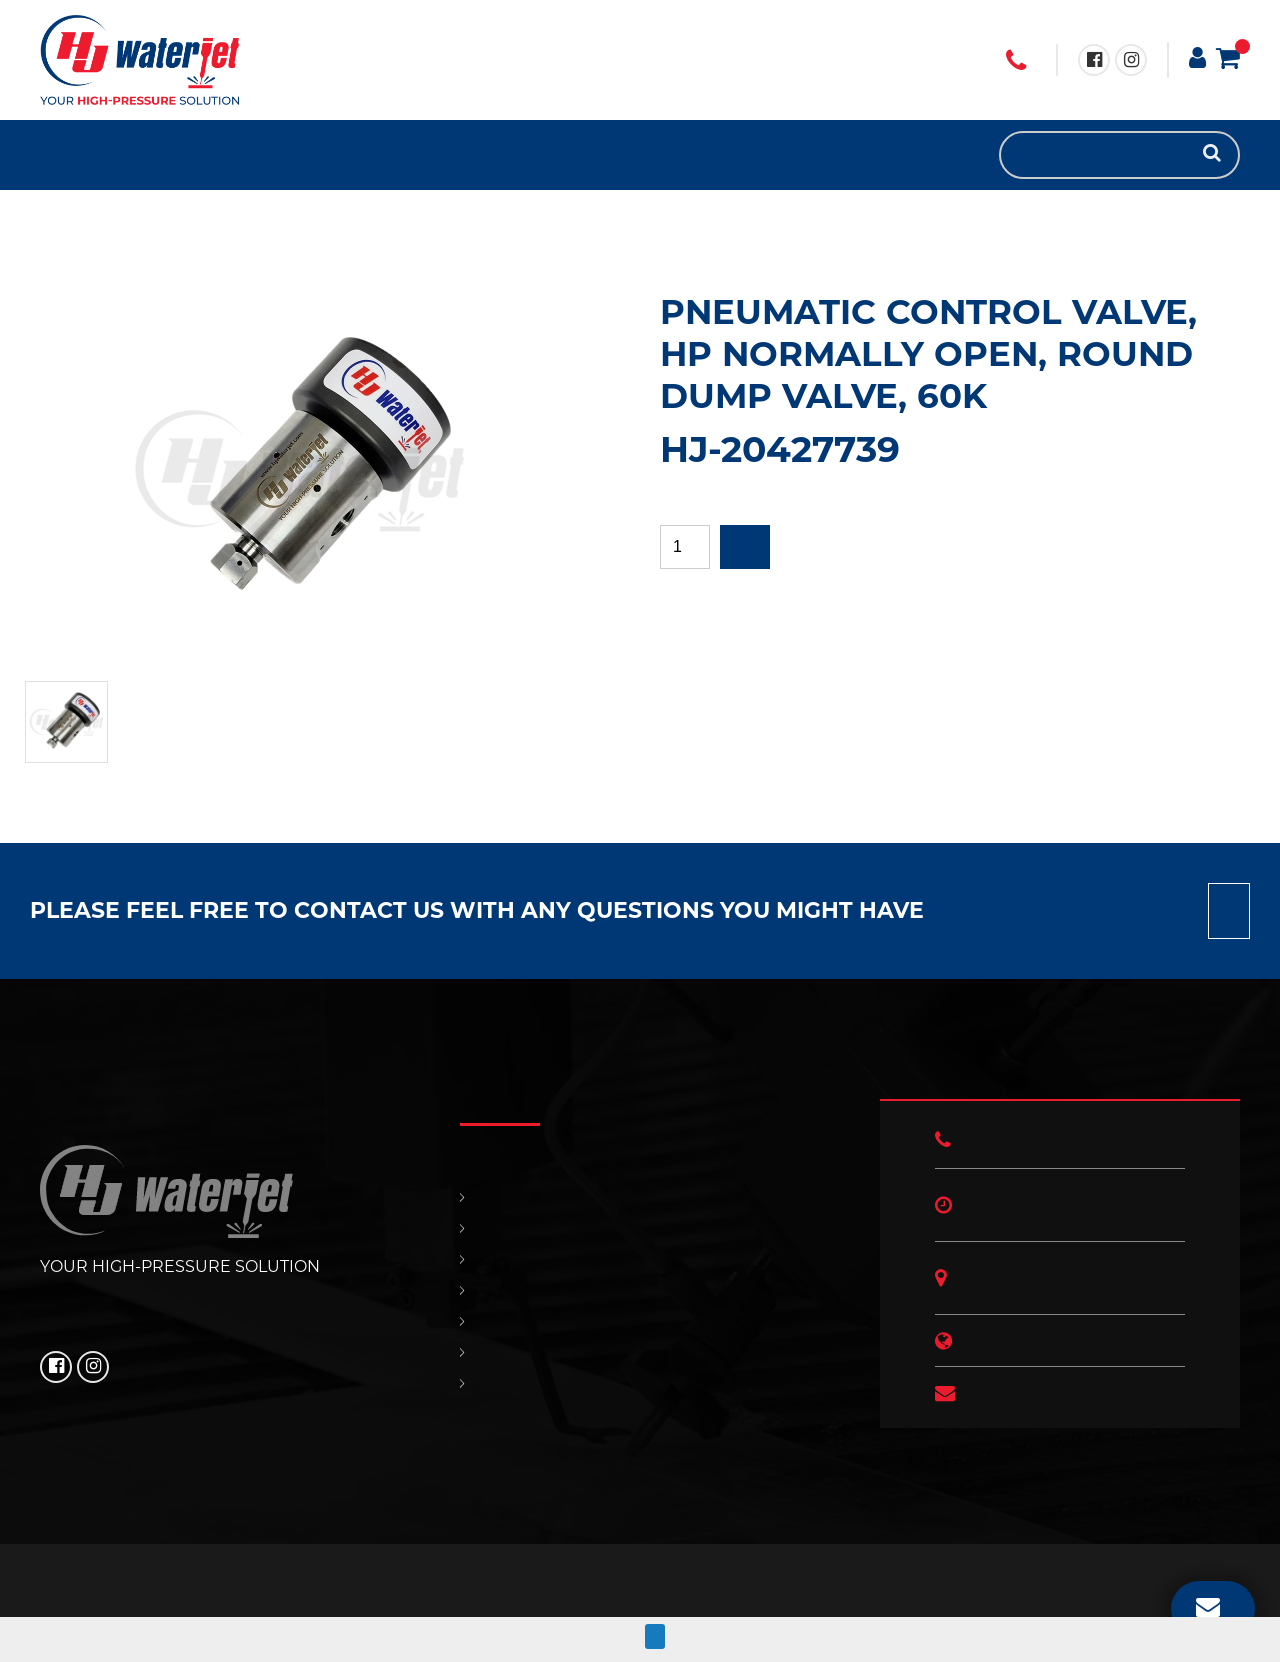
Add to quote (745, 547)
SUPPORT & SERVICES (110, 155)
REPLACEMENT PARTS (90, 155)
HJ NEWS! (170, 155)
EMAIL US (1208, 1606)
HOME (50, 155)
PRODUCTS (70, 155)
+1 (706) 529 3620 (1016, 61)
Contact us (1229, 911)
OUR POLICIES (150, 155)
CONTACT (130, 155)
